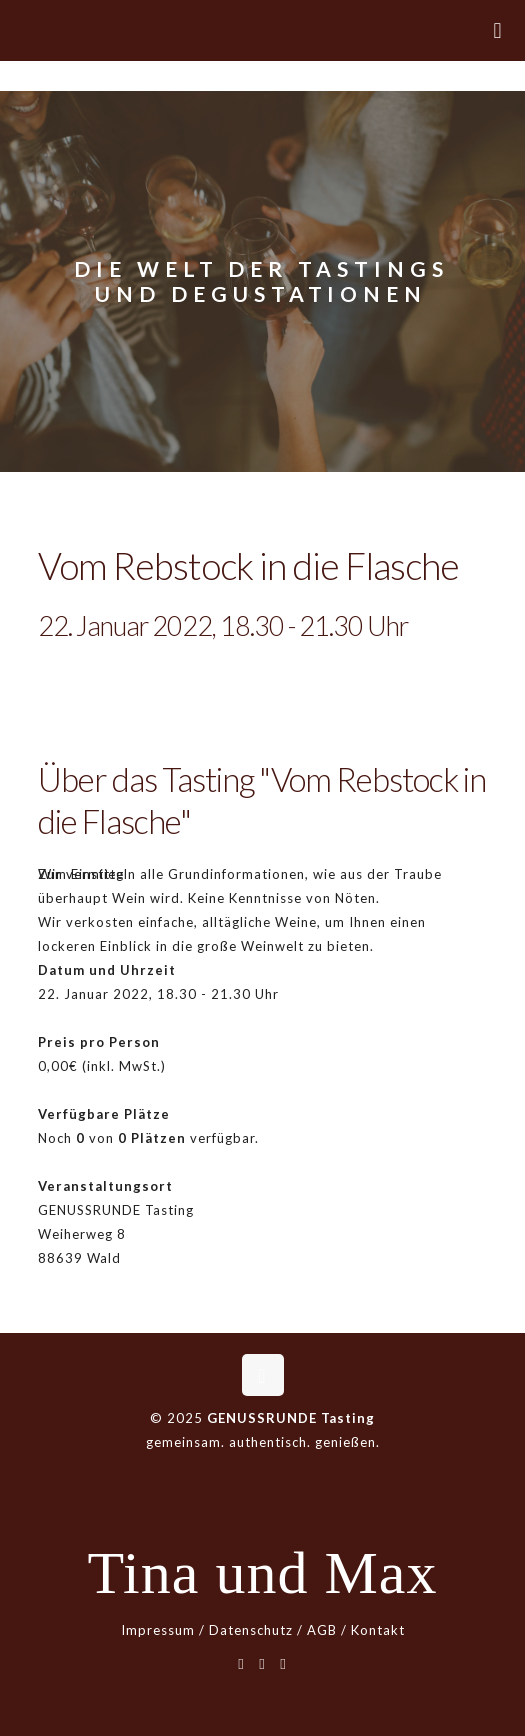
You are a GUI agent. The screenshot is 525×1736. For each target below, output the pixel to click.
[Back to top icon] (263, 1375)
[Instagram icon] (283, 1663)
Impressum (158, 1630)
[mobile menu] (498, 30)
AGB (322, 1630)
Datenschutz (251, 1630)
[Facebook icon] (262, 1663)
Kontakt (378, 1630)
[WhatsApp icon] (241, 1663)
